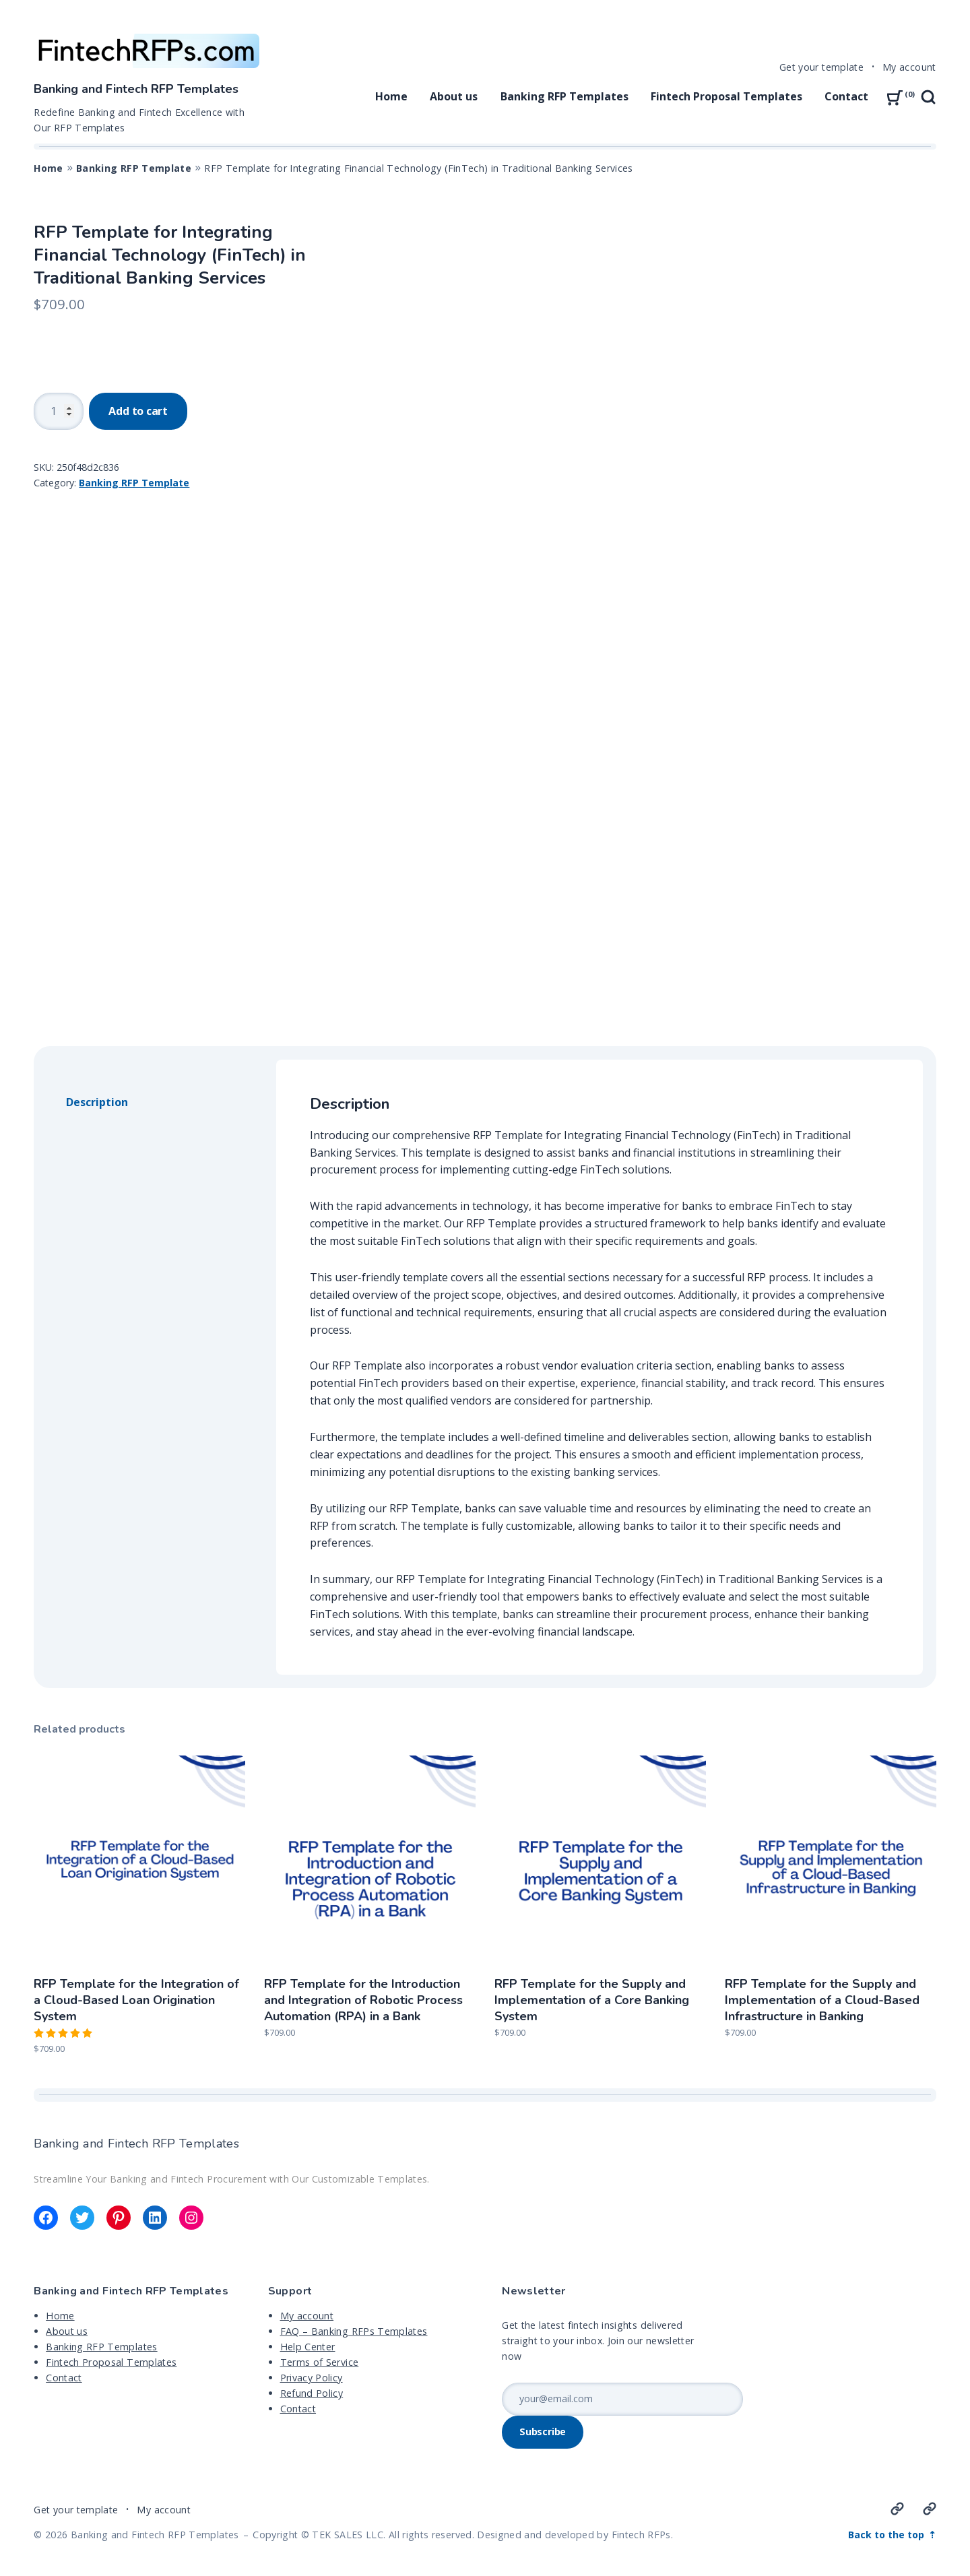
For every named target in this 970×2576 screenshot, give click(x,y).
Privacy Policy (311, 2377)
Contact (846, 96)
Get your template (821, 67)
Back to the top (887, 2534)
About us (454, 96)
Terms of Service (319, 2362)
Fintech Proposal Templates (726, 96)
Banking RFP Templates (564, 96)
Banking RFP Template (133, 168)
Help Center (307, 2346)
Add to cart (137, 411)
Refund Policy (312, 2393)
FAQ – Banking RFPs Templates (354, 2331)
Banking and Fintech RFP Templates (136, 89)
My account (909, 67)
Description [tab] (97, 1102)
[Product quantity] (59, 411)
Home (391, 96)
